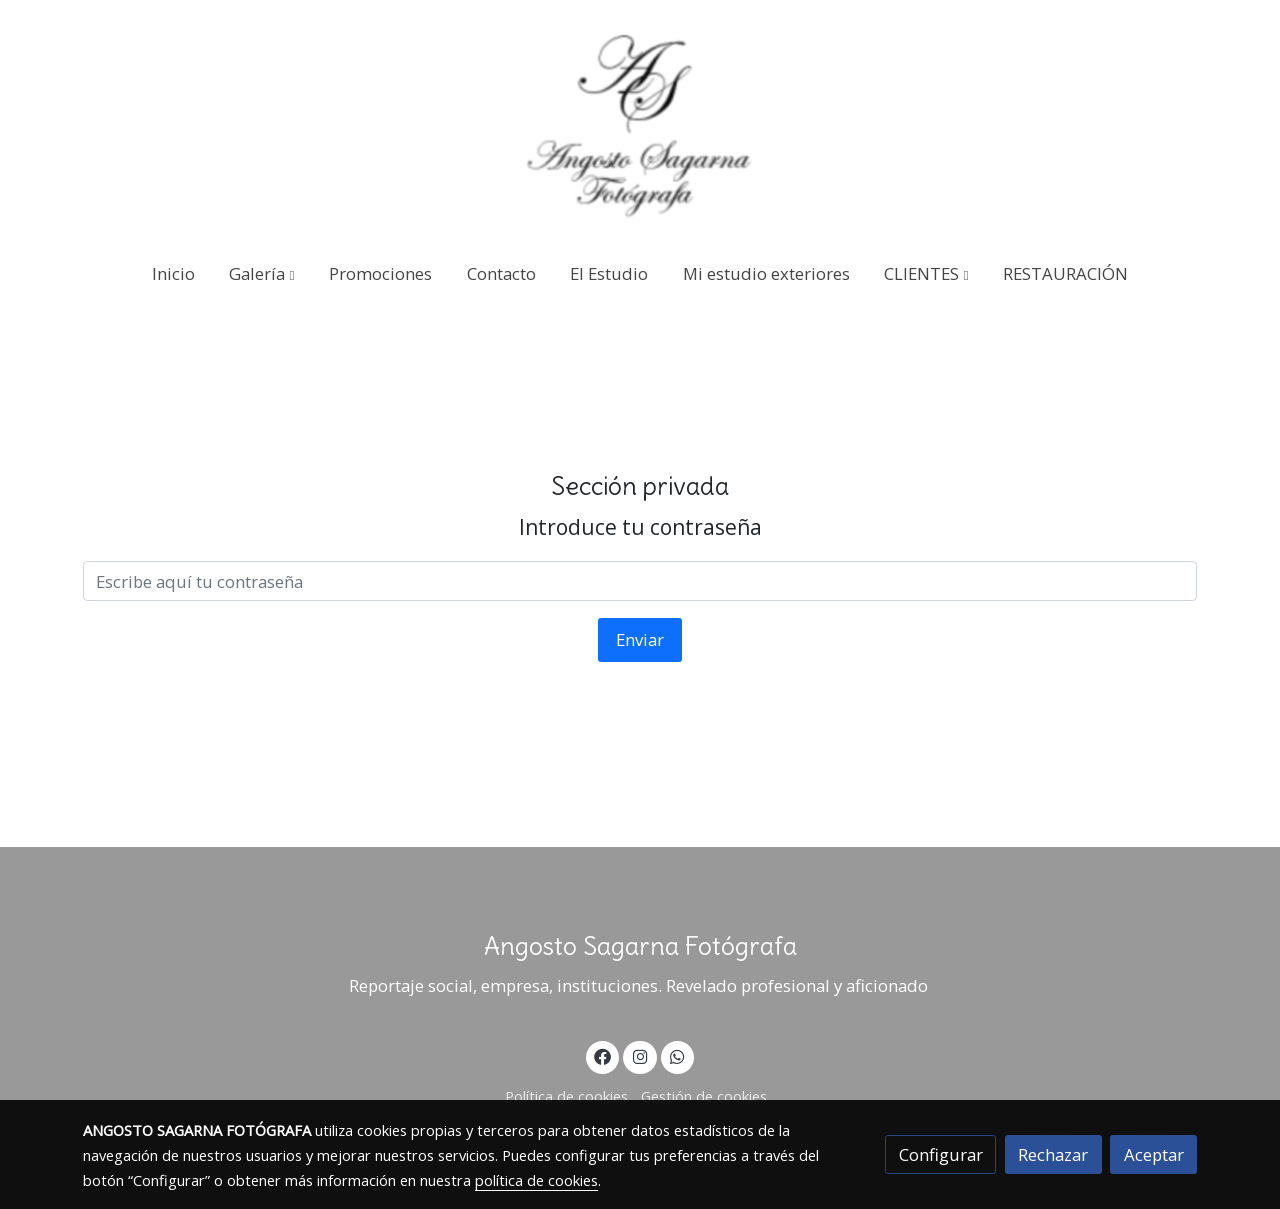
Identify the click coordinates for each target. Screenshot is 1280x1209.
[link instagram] (640, 1055)
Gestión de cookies (704, 1096)
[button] (262, 273)
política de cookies (536, 1180)
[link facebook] (603, 1055)
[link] (640, 122)
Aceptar (1154, 1154)
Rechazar (1053, 1154)
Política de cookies (566, 1096)
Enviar (640, 639)
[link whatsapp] (678, 1055)
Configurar (941, 1154)
